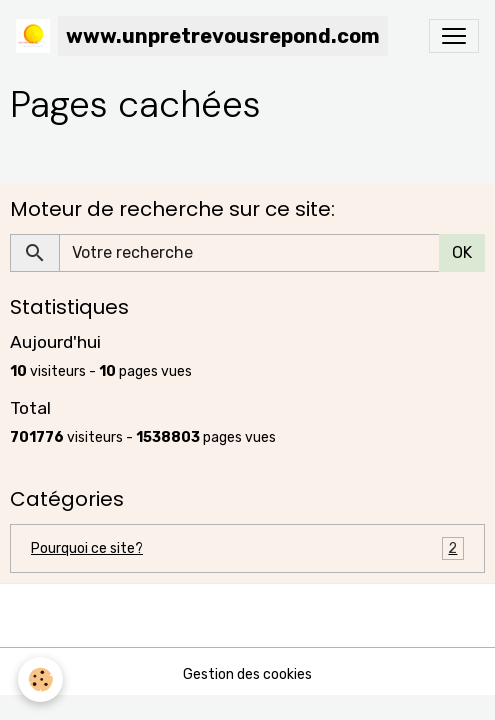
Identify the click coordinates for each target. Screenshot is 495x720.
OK (462, 252)
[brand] (202, 36)
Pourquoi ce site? (247, 548)
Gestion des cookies (247, 674)
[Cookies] (40, 679)
